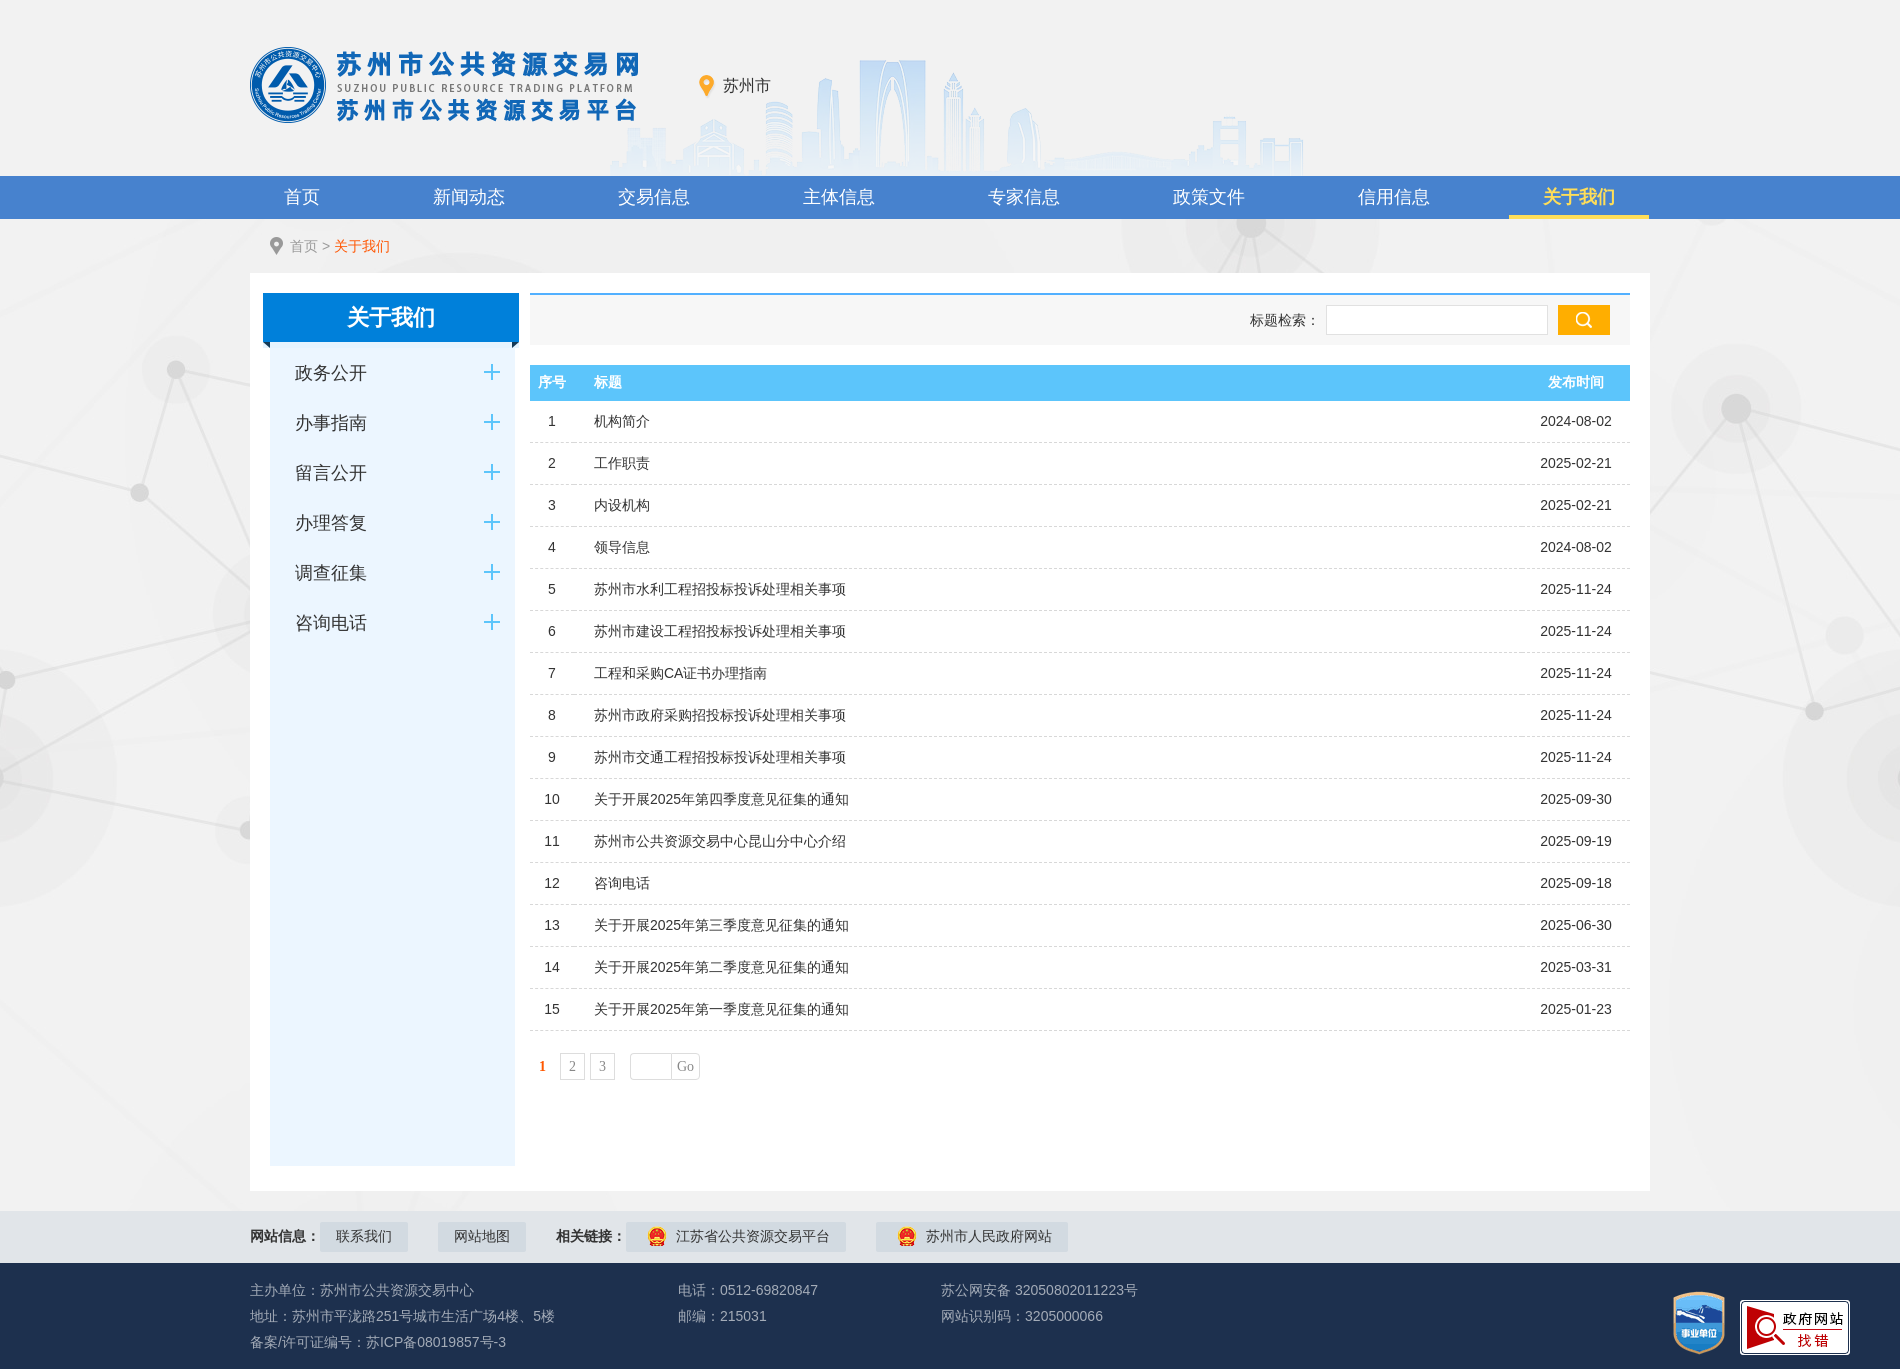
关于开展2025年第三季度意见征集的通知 (721, 925)
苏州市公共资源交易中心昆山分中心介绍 (720, 841)
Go (685, 1066)
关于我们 (1579, 197)
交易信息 (654, 197)
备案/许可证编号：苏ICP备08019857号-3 (378, 1342)
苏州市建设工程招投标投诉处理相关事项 (720, 631)
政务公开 (331, 373)
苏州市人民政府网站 (989, 1236)
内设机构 (622, 505)
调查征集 (331, 573)
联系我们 (364, 1236)
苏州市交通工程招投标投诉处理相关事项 (720, 757)
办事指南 (331, 423)
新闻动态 (469, 197)
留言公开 (331, 473)
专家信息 (1024, 197)
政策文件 (1209, 197)
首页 (302, 197)
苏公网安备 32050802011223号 (1039, 1290)
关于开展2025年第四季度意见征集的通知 (721, 799)
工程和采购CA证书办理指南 (680, 673)
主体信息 (839, 197)
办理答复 (331, 523)
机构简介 (622, 421)
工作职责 (622, 463)
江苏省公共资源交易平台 (753, 1236)
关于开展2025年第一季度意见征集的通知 (721, 1009)
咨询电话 (331, 623)
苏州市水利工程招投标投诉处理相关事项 (720, 589)
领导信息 (622, 547)
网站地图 (482, 1236)
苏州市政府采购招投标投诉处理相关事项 (720, 715)
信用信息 (1394, 197)
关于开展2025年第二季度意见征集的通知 (721, 967)
